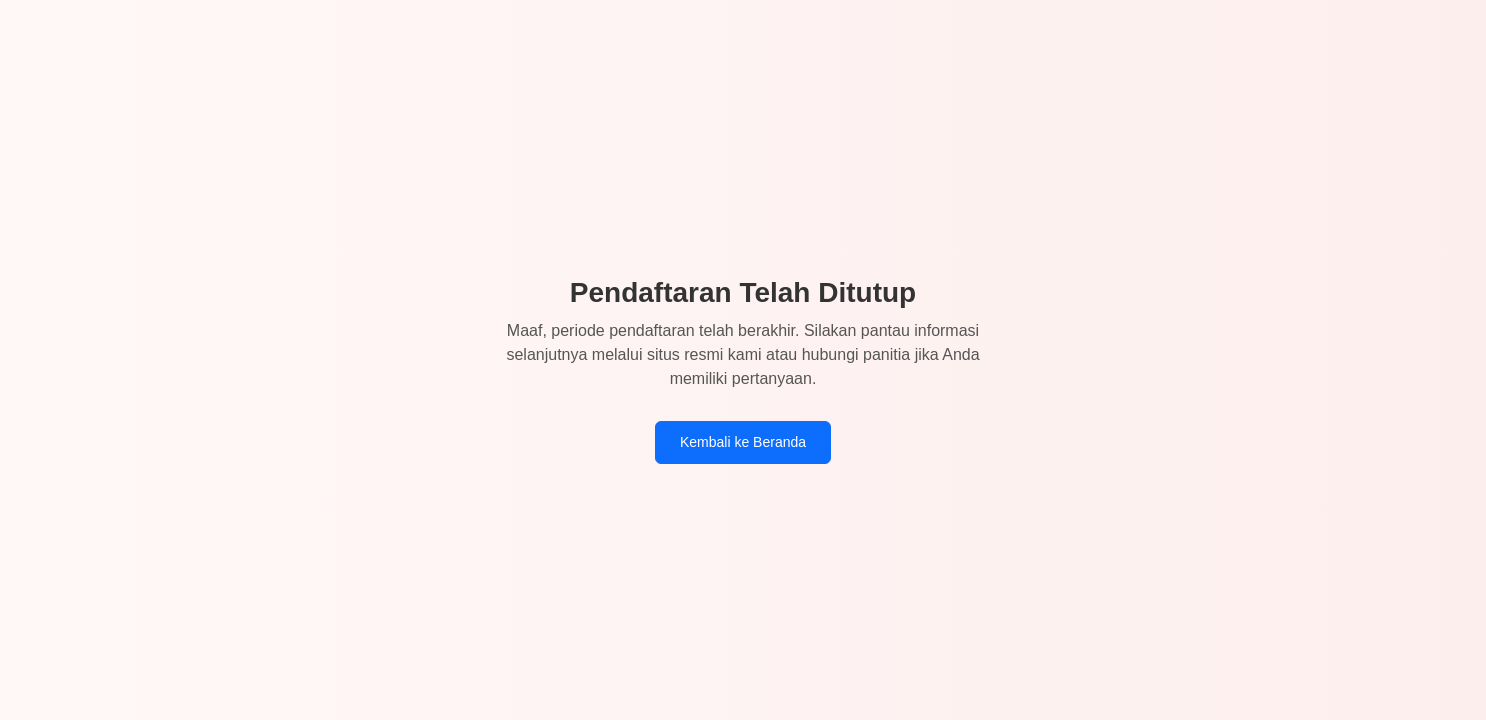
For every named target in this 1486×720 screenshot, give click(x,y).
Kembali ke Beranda (743, 442)
